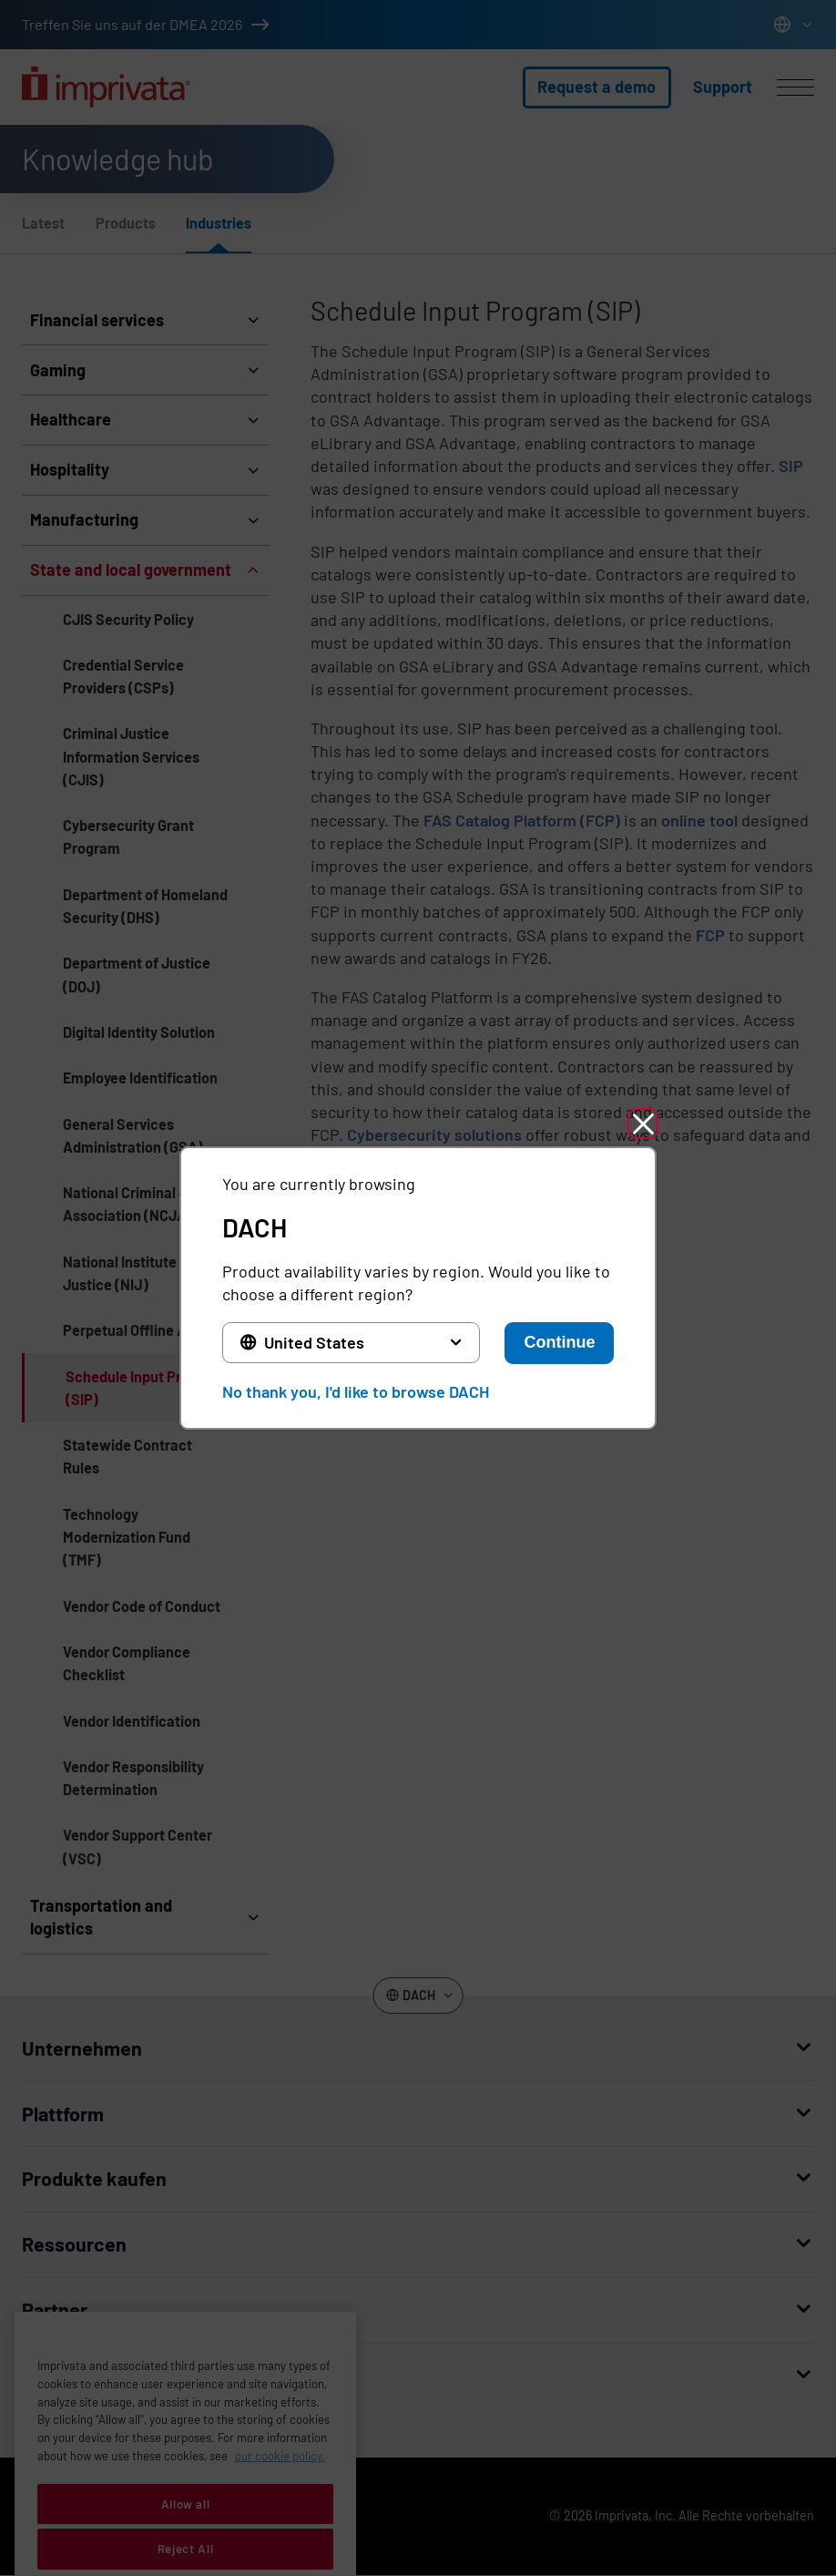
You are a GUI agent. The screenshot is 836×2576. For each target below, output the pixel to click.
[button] (643, 1123)
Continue (559, 1342)
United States (314, 1342)
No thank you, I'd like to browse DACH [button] (355, 1391)
